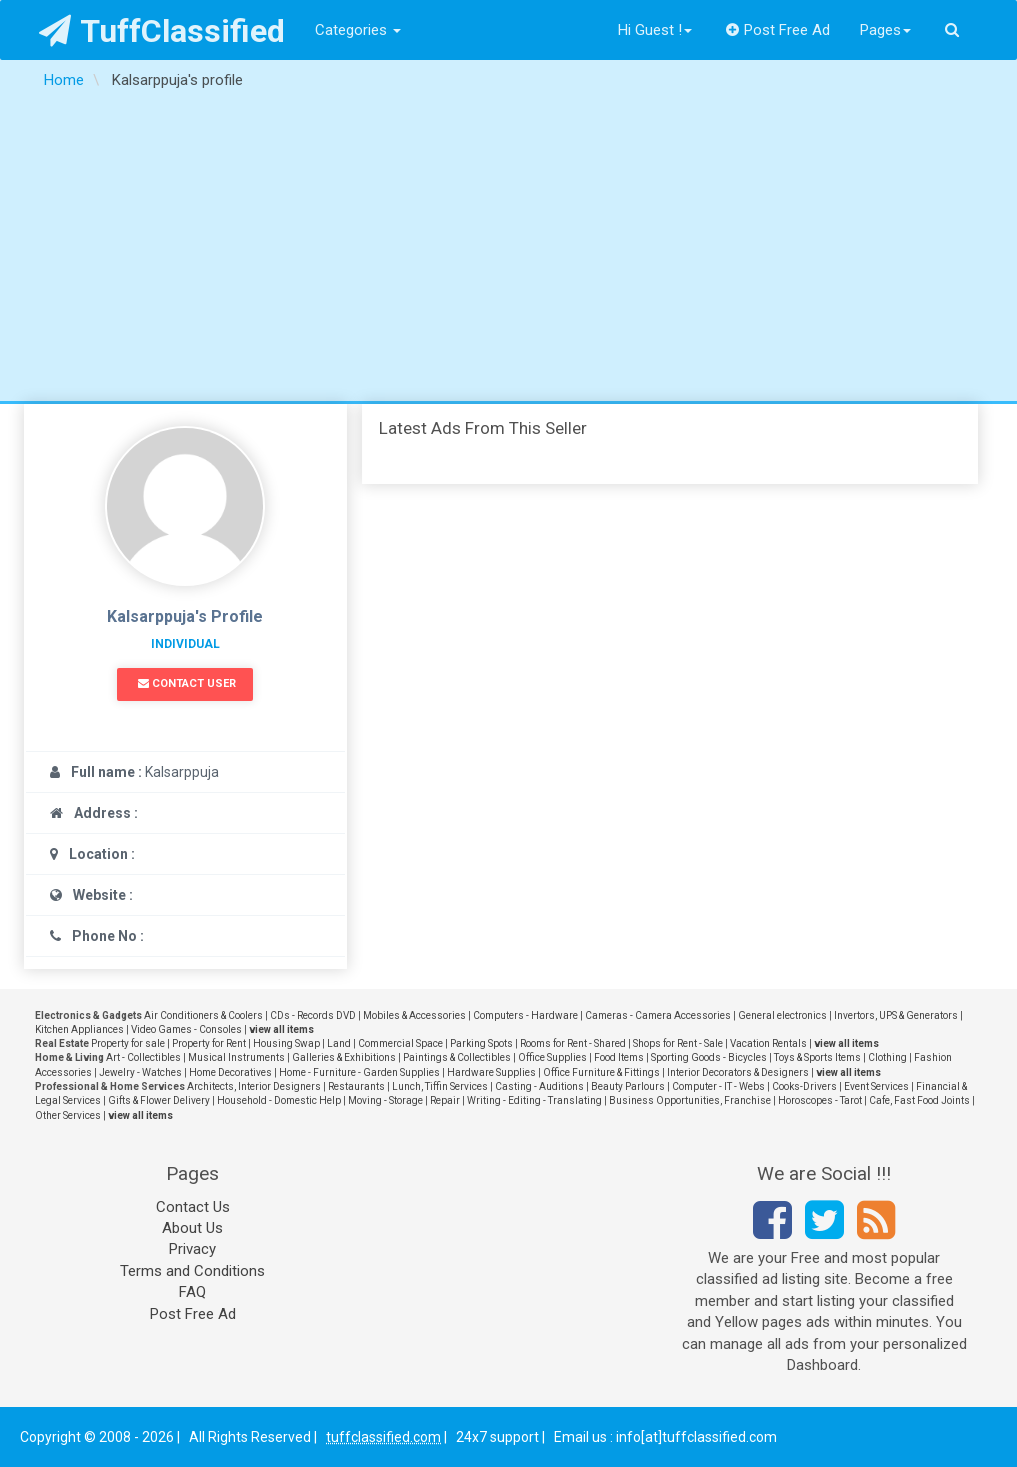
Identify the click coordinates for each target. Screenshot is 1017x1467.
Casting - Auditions (539, 1086)
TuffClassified (162, 31)
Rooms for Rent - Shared (573, 1043)
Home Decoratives (230, 1072)
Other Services (68, 1115)
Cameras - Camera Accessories (658, 1015)
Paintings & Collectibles (457, 1057)
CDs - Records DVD (313, 1015)
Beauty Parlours (628, 1086)
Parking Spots (481, 1043)
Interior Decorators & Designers (738, 1072)
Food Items (619, 1057)
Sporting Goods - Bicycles (709, 1057)
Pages (885, 30)
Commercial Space (400, 1043)
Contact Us (193, 1207)
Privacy (192, 1249)
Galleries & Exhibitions (344, 1057)
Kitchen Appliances (79, 1029)
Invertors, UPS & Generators (896, 1015)
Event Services (876, 1086)
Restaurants (356, 1086)
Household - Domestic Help (279, 1100)
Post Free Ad (778, 30)
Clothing (887, 1057)
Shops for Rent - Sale (678, 1043)
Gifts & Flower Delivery (159, 1100)
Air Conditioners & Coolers (203, 1015)
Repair (445, 1100)
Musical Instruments (236, 1057)
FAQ (192, 1292)
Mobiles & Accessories (414, 1015)
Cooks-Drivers (804, 1086)
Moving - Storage (385, 1100)
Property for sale (128, 1043)
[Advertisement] (508, 251)
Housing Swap (286, 1043)
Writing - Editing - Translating (534, 1100)
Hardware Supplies (491, 1072)
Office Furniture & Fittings (601, 1072)
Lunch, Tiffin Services (440, 1086)
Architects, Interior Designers (254, 1086)
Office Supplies (552, 1057)
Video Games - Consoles (186, 1029)
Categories (358, 30)
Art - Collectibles (143, 1057)
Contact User (187, 683)
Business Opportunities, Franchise (690, 1100)
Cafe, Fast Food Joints (919, 1100)
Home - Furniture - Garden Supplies (359, 1072)
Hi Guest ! (655, 30)
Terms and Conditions (192, 1271)
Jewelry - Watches (140, 1072)
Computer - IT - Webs (718, 1086)
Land (339, 1043)
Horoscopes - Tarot (820, 1100)
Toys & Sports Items (817, 1057)
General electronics (782, 1015)
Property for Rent (209, 1043)
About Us (192, 1228)
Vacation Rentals (768, 1043)
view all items (281, 1029)
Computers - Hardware (525, 1015)
